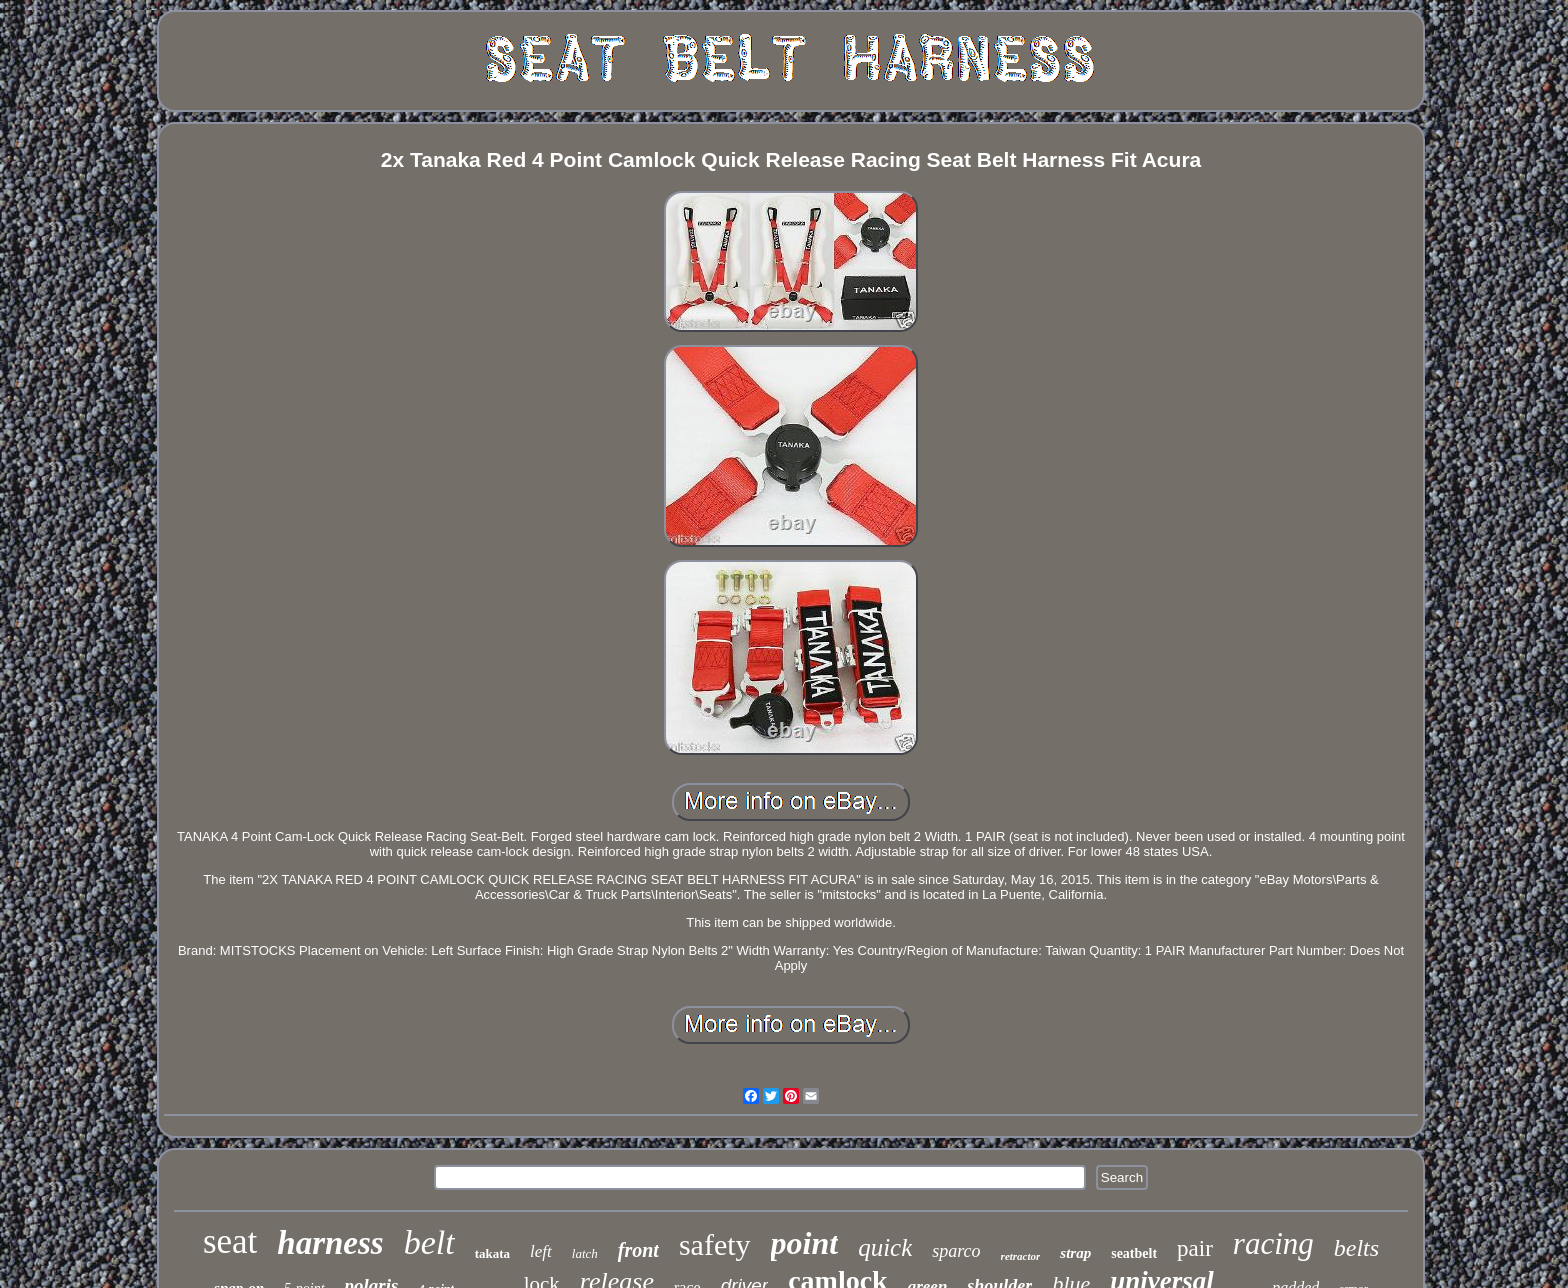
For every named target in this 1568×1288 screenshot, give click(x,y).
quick (885, 1247)
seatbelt (1134, 1253)
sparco (956, 1251)
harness (330, 1243)
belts (1356, 1248)
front (638, 1250)
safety (715, 1244)
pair (1195, 1248)
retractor (1021, 1256)
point (805, 1243)
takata (492, 1253)
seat (230, 1241)
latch (585, 1253)
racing (1273, 1243)
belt (429, 1242)
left (541, 1251)
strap (1075, 1253)
